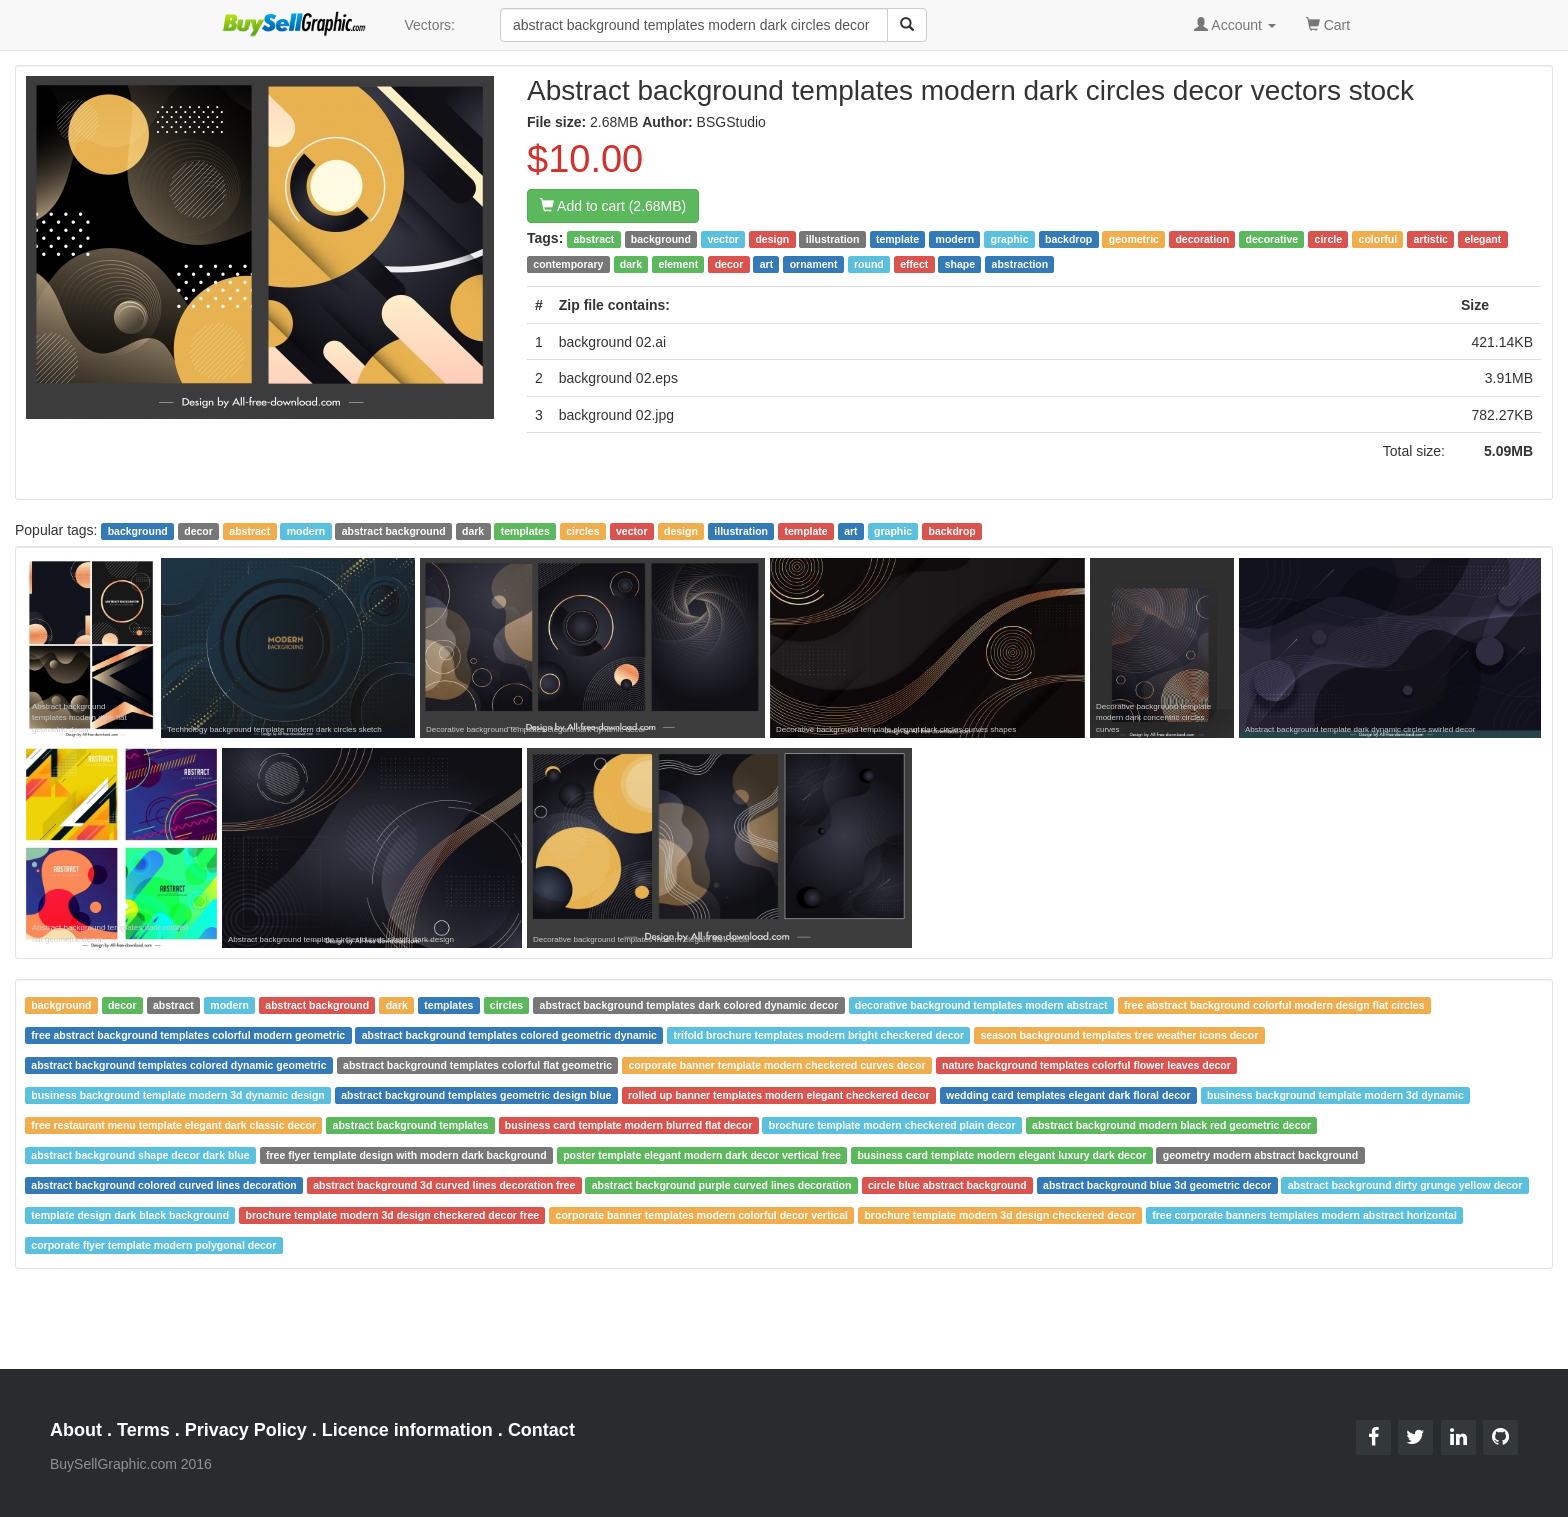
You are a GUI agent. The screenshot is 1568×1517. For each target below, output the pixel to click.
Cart (1328, 23)
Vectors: (429, 25)
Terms (143, 1430)
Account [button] (1235, 25)
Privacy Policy (246, 1430)
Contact (541, 1430)
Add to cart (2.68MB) (613, 206)
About (76, 1430)
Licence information (407, 1430)
